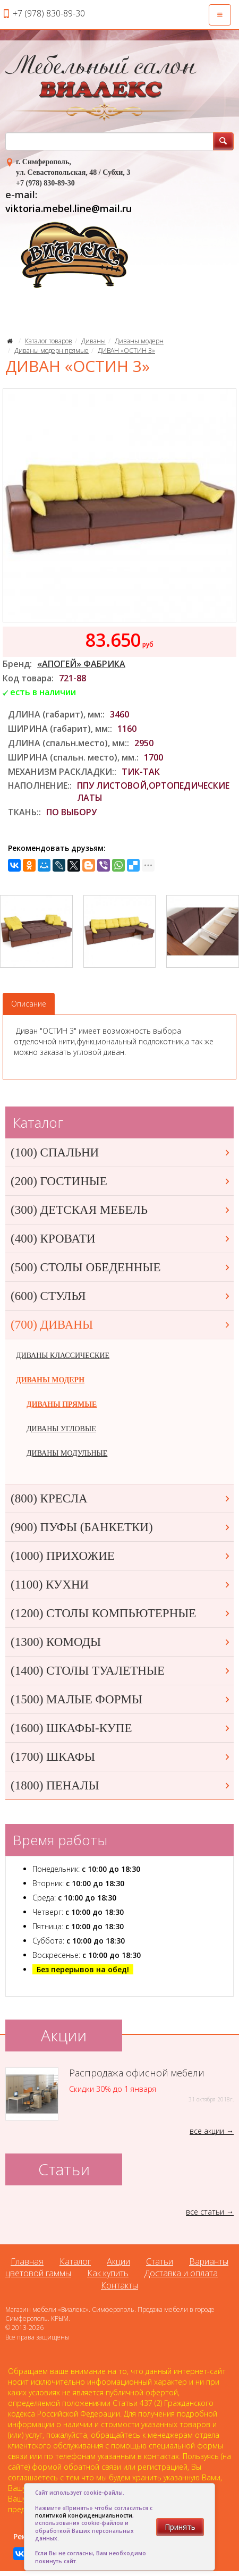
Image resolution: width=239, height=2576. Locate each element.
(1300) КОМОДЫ (121, 1642)
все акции (207, 2131)
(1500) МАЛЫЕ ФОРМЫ (121, 1699)
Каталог (75, 2261)
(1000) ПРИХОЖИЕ (121, 1556)
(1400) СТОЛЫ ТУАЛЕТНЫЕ (121, 1671)
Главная (27, 2261)
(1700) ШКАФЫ (121, 1757)
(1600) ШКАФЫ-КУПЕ (121, 1728)
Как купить (108, 2273)
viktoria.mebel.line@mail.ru (68, 208)
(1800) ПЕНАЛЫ (121, 1785)
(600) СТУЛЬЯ (121, 1296)
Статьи (159, 2261)
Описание (28, 1004)
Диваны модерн (139, 340)
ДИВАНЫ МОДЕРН (50, 1380)
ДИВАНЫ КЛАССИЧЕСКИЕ (62, 1355)
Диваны (93, 340)
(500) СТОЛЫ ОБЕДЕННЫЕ (121, 1267)
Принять (180, 2527)
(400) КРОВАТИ (121, 1238)
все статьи (205, 2212)
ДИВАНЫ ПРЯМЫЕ (62, 1404)
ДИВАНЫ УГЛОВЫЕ (61, 1429)
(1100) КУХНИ (121, 1584)
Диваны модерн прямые (51, 350)
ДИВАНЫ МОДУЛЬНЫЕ (67, 1453)
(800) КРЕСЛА (121, 1498)
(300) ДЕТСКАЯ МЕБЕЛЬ (121, 1210)
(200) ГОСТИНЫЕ (121, 1181)
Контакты (119, 2285)
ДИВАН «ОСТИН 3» (126, 350)
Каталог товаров (48, 340)
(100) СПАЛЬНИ (121, 1152)
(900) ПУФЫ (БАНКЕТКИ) (121, 1527)
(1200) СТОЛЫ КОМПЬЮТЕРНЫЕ (121, 1613)
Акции (118, 2261)
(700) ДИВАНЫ (121, 1325)
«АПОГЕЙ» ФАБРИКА (81, 664)
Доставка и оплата (181, 2273)
